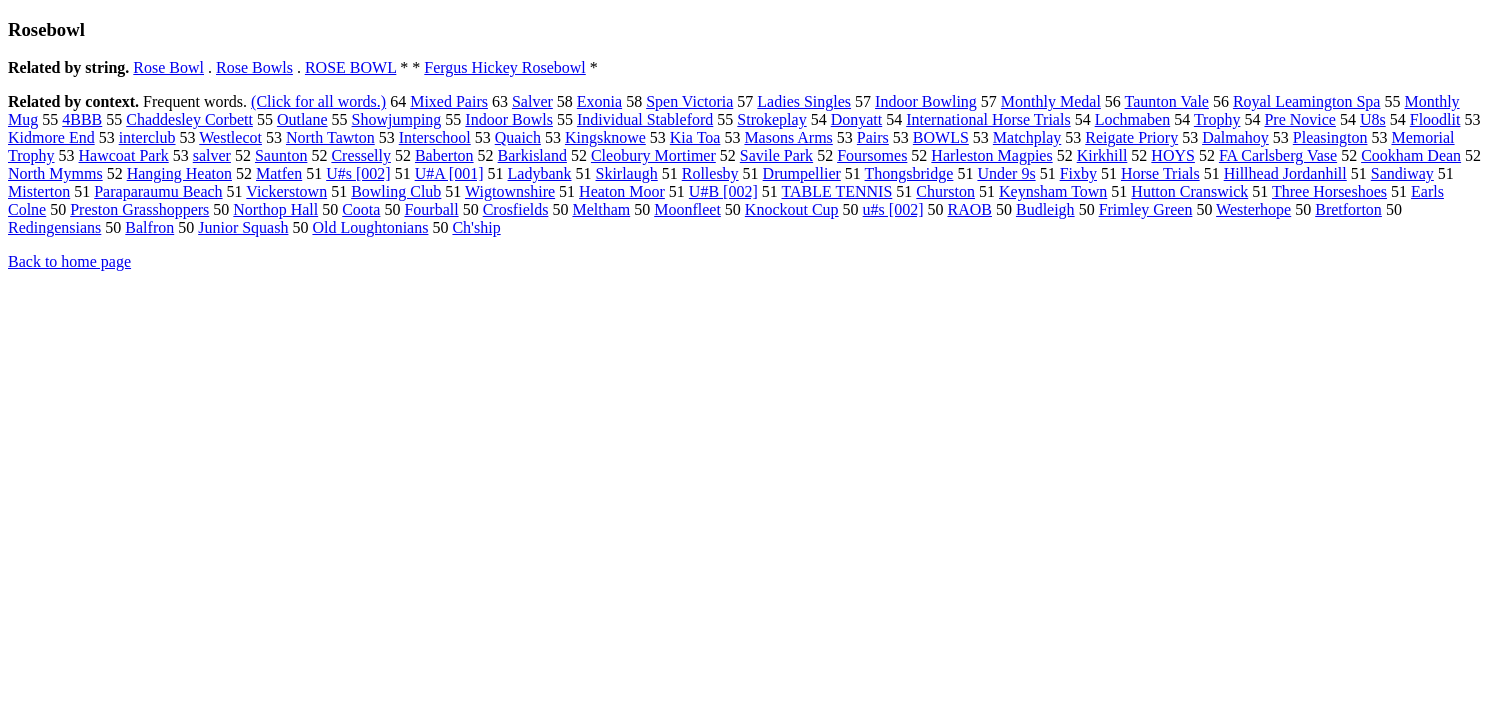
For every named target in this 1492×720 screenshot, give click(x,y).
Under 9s (1006, 173)
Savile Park (776, 155)
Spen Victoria (689, 101)
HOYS (1173, 155)
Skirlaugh (627, 173)
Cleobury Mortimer (653, 155)
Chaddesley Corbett (189, 119)
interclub (147, 137)
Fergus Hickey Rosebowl (504, 67)
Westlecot (230, 137)
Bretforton (1348, 209)
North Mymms (55, 173)
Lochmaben (1133, 119)
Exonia (599, 101)
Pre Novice (1300, 119)
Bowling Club (396, 191)
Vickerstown (286, 191)
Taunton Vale (1167, 101)
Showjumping (397, 119)
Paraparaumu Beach (158, 191)
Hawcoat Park (124, 155)
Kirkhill (1102, 155)
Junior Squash (243, 227)
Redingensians (54, 227)
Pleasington (1330, 137)
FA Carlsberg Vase (1278, 155)
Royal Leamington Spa (1307, 101)
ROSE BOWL (350, 67)
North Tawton (330, 137)
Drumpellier (802, 173)
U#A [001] (449, 173)
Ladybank (540, 173)
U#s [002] (358, 173)
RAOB (970, 209)
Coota (361, 209)
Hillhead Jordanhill (1285, 173)
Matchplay (1027, 137)
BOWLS (941, 137)
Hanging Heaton (179, 173)
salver (212, 155)
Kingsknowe (605, 137)
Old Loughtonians (370, 227)
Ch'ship (476, 227)
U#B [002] (723, 191)
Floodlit (1435, 119)
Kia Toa (695, 137)
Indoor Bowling (926, 101)
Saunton (281, 155)
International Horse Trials (988, 119)
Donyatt (857, 119)
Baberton (444, 155)
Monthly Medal (1051, 101)
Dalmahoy (1235, 137)
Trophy (1217, 119)
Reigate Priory (1131, 137)
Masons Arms (788, 137)
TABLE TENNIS (836, 191)
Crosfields (516, 209)
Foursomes (872, 155)
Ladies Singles (804, 101)
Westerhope (1253, 209)
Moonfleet (687, 209)
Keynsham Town (1053, 191)
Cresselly (361, 155)
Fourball (431, 209)
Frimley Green (1146, 209)
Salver (532, 101)
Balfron (149, 227)
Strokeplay (771, 119)
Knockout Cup (792, 209)
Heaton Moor (622, 191)
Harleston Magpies (991, 155)
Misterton (39, 191)
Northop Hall (275, 209)
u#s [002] (893, 209)
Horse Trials (1160, 173)
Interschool (435, 137)
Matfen (279, 173)
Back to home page (69, 261)
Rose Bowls (254, 67)
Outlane (302, 119)
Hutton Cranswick (1189, 191)
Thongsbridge (909, 173)
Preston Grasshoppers (139, 209)
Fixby (1078, 173)
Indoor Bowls (509, 119)
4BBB (82, 119)
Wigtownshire (510, 191)
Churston (945, 191)
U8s (1373, 119)
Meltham (601, 209)
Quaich (518, 137)
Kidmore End (51, 137)
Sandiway (1402, 173)
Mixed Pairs (449, 101)
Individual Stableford (645, 119)
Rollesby (710, 173)
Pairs (873, 137)
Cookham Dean (1411, 155)
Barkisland (532, 155)
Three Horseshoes (1329, 191)
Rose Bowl (168, 67)
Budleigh (1045, 209)
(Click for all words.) (318, 101)
